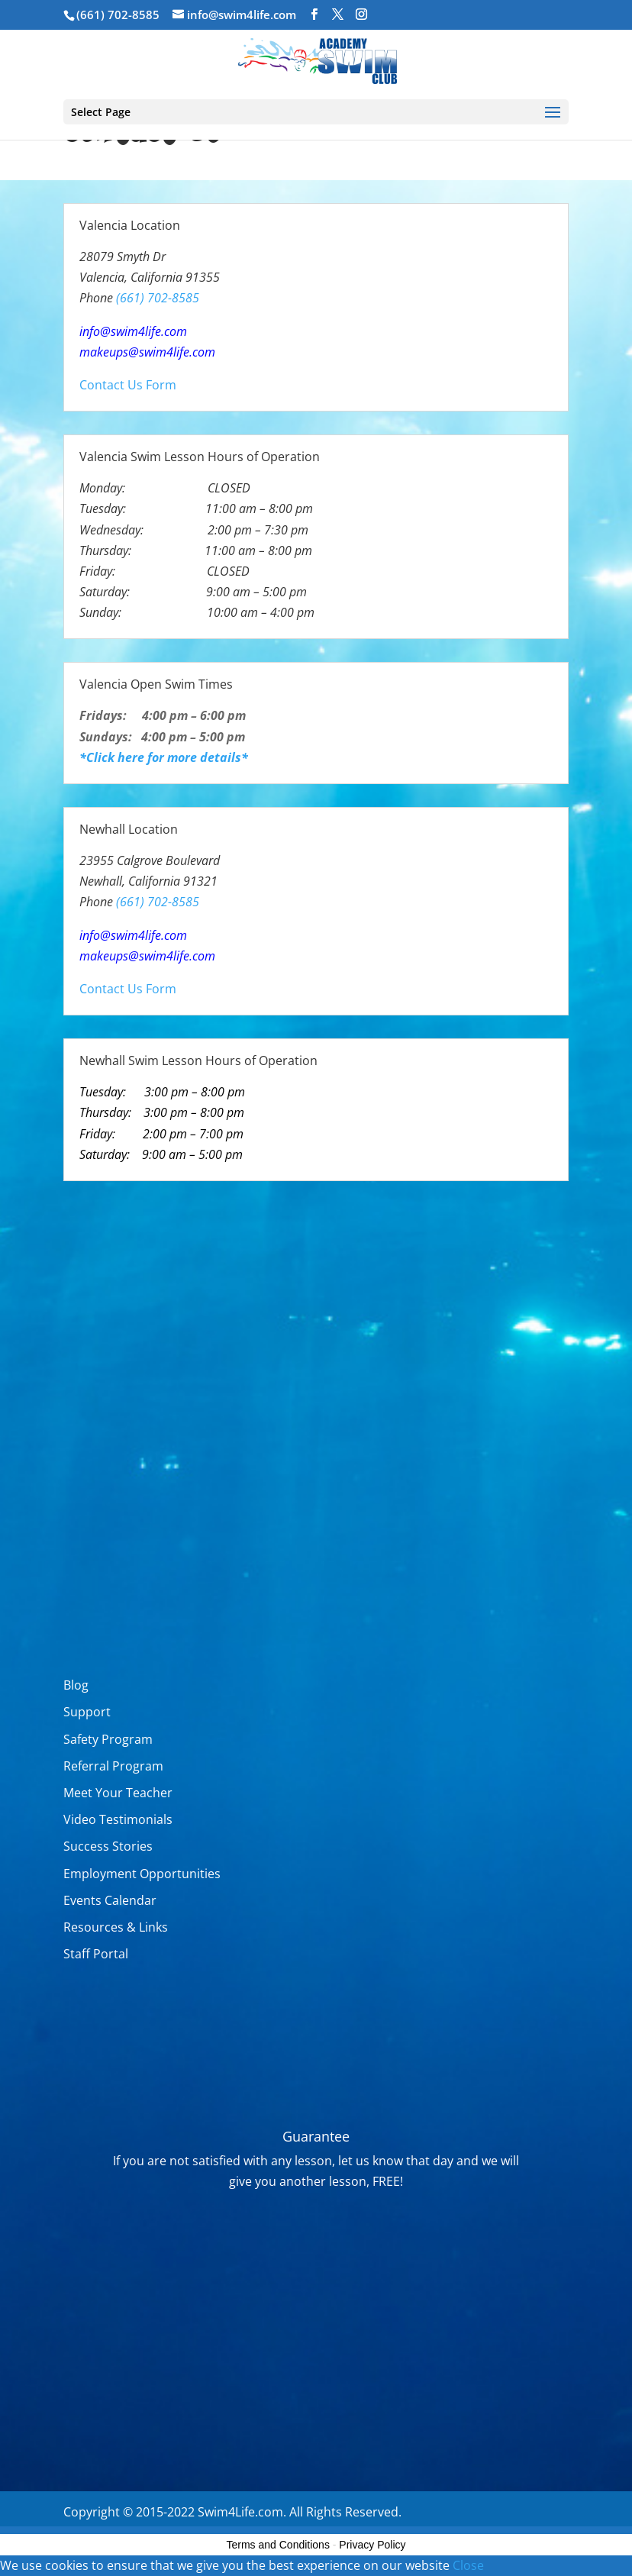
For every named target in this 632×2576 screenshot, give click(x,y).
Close (468, 2565)
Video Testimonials (118, 1819)
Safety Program (108, 1739)
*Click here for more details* (163, 757)
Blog (76, 1685)
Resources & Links (115, 1927)
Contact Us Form (127, 384)
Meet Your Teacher (118, 1792)
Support (87, 1711)
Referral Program (113, 1766)
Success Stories (108, 1846)
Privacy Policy (372, 2545)
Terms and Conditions (278, 2545)
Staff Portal (95, 1953)
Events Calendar (109, 1900)
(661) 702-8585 (118, 14)
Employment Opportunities (142, 1873)
